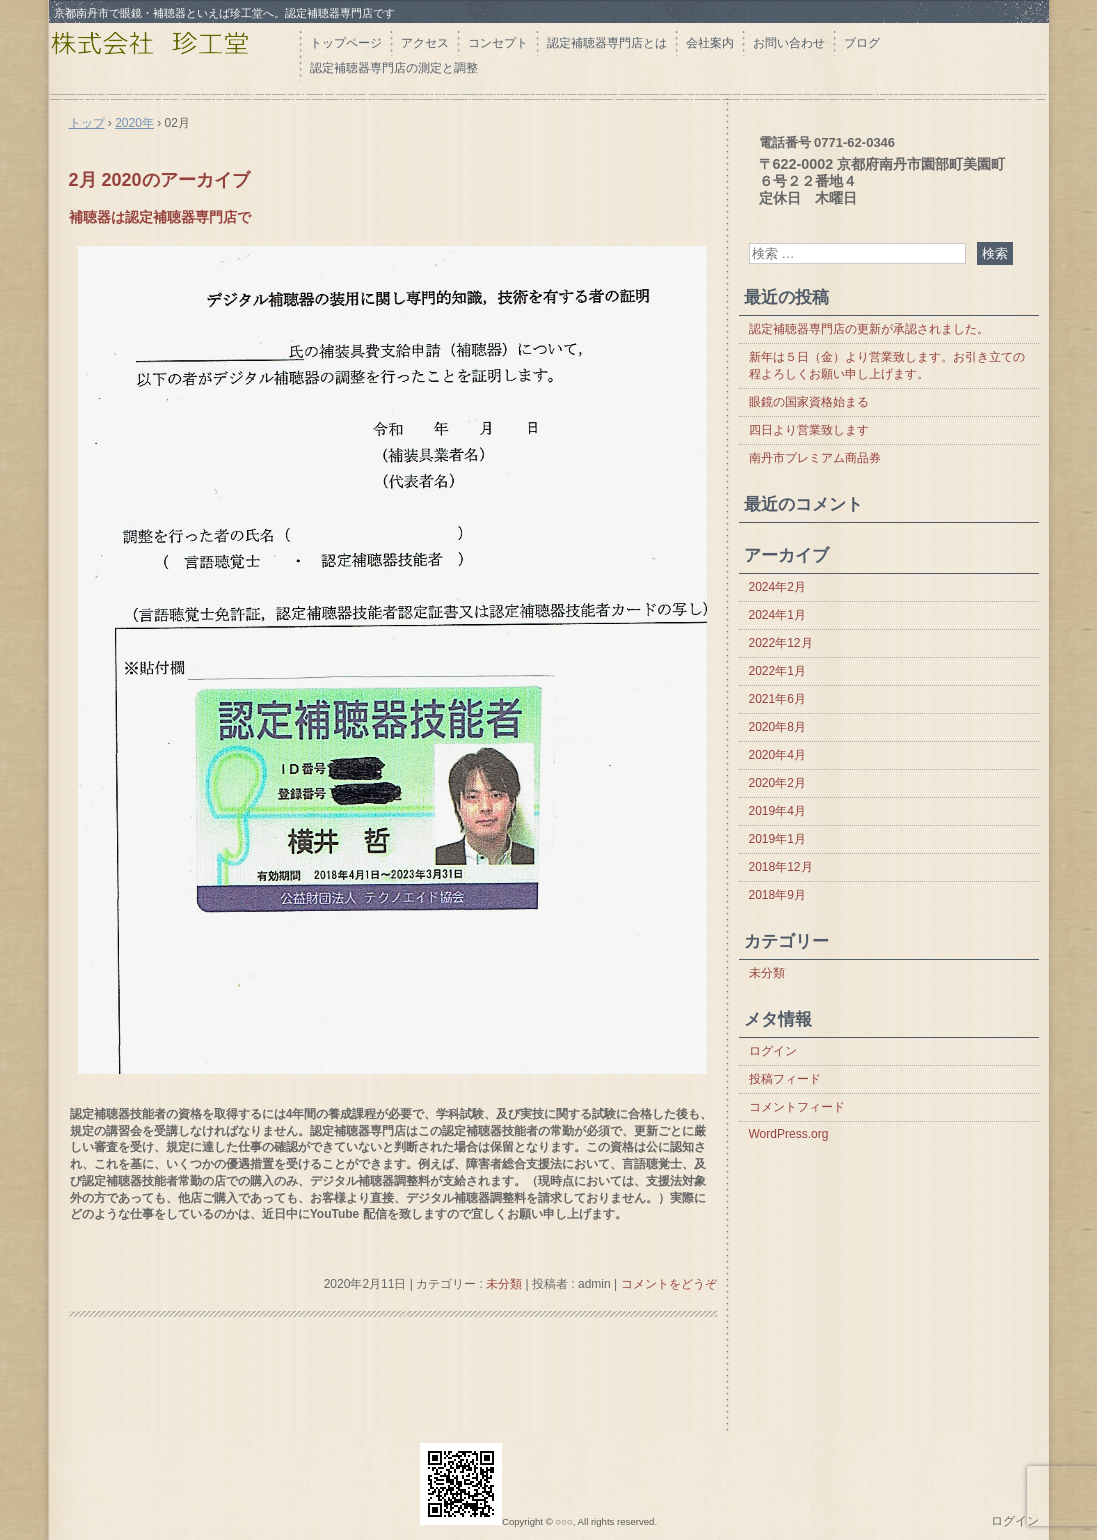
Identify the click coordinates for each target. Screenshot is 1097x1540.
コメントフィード (797, 1107)
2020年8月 (777, 727)
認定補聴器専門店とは (607, 43)
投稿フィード (785, 1079)
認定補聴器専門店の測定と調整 (394, 68)
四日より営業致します (809, 430)
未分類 (504, 1284)
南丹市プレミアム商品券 (815, 458)
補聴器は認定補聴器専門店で (160, 217)
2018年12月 (781, 867)
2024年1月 (777, 615)
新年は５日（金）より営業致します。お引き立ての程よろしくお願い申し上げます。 (887, 365)
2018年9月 (777, 895)
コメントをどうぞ (669, 1284)
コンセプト (498, 43)
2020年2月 (777, 783)
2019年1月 (777, 839)
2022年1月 (777, 671)
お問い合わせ (789, 43)
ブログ (862, 43)
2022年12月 (781, 643)
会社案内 (710, 43)
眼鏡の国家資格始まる (809, 402)
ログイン (773, 1051)
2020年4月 (777, 755)
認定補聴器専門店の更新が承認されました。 (869, 329)
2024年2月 (777, 587)
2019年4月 (777, 811)
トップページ (346, 43)
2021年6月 (777, 699)
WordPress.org (789, 1134)
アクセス (425, 43)
